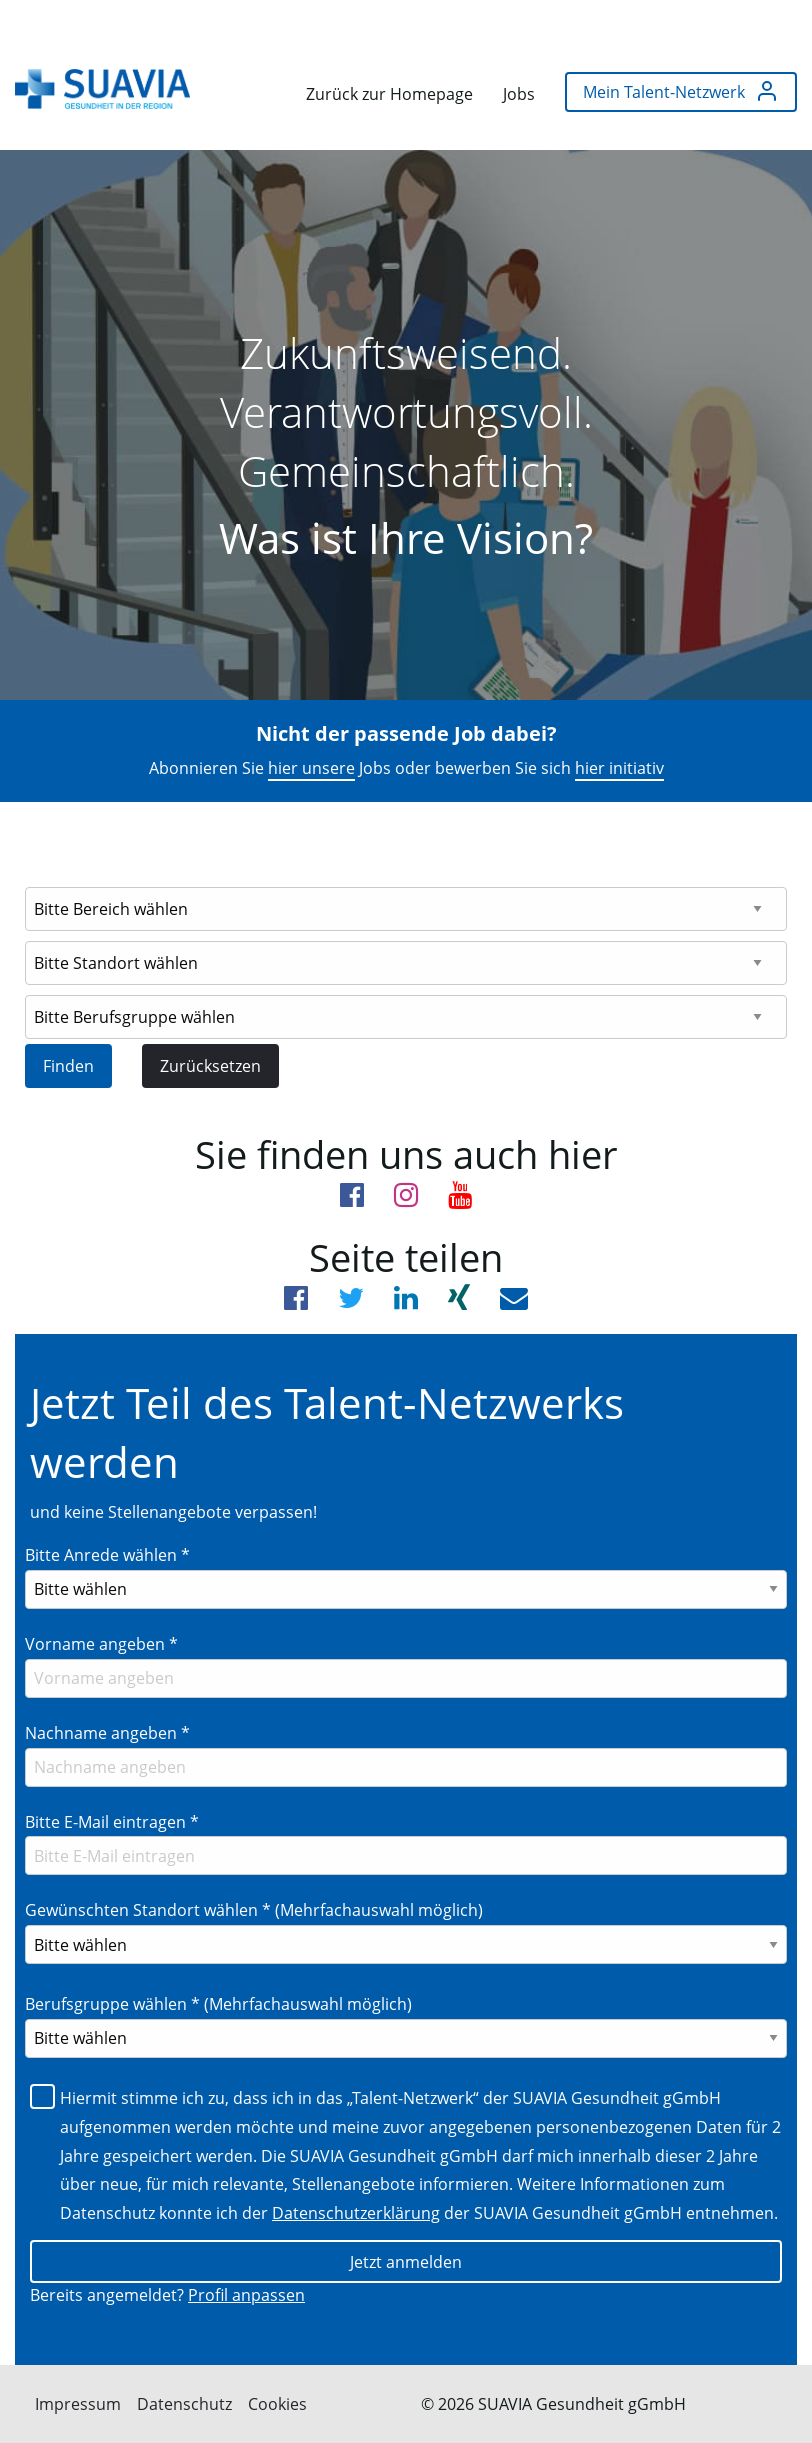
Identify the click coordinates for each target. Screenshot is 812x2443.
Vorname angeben (101, 1644)
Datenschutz (184, 2404)
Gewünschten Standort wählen (254, 1910)
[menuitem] (102, 89)
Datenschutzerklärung (356, 2213)
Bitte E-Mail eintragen (112, 1822)
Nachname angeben (107, 1733)
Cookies (277, 2404)
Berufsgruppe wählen (218, 2004)
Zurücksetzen (210, 1066)
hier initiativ (619, 768)
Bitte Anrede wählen (107, 1555)
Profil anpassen (246, 2295)
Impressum (78, 2404)
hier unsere (311, 768)
